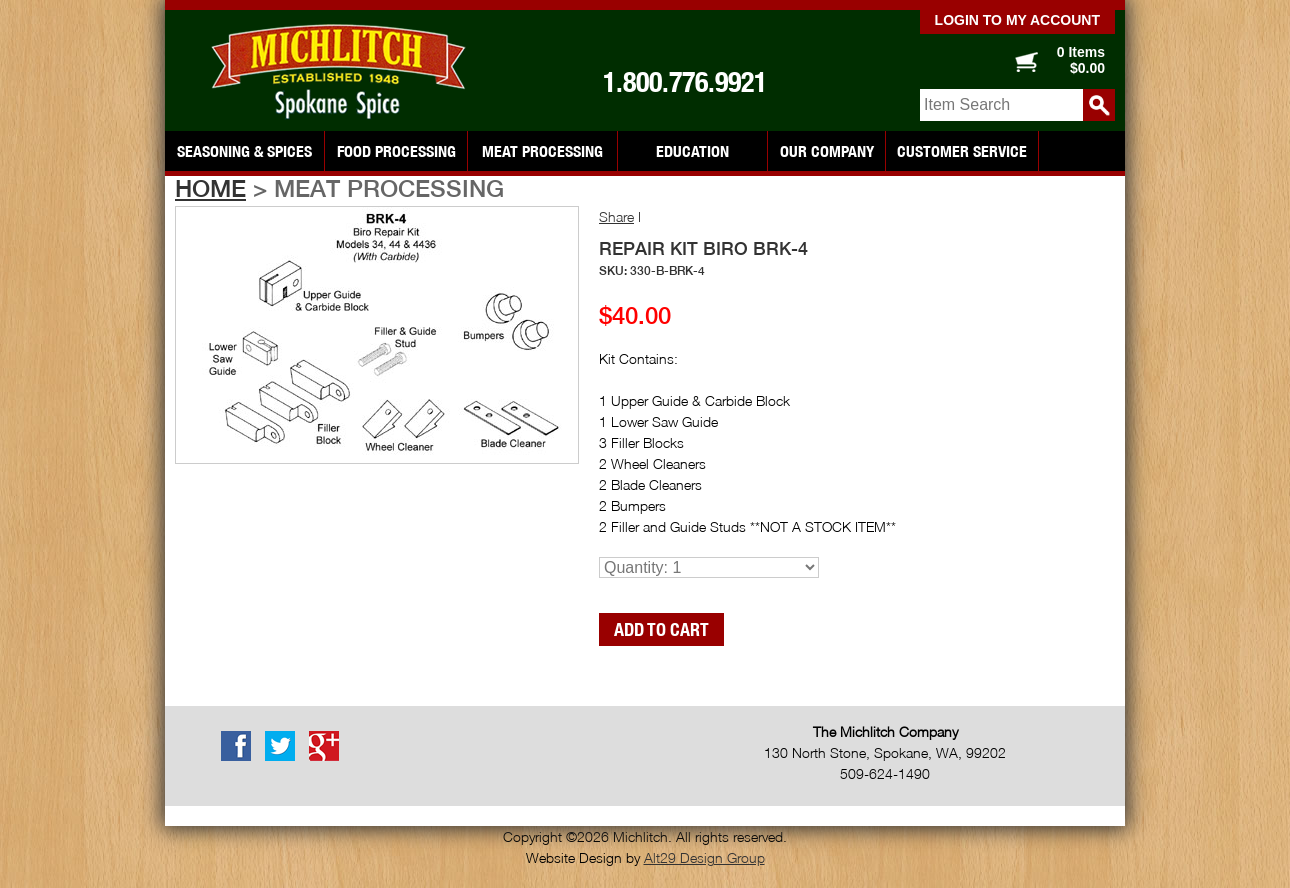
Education (692, 151)
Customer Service (962, 151)
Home (210, 188)
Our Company (827, 151)
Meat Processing (542, 151)
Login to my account (1017, 20)
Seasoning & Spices (244, 151)
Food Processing (396, 151)
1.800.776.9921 (685, 82)
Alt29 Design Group (704, 857)
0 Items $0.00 (1081, 60)
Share (616, 216)
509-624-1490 (885, 773)
